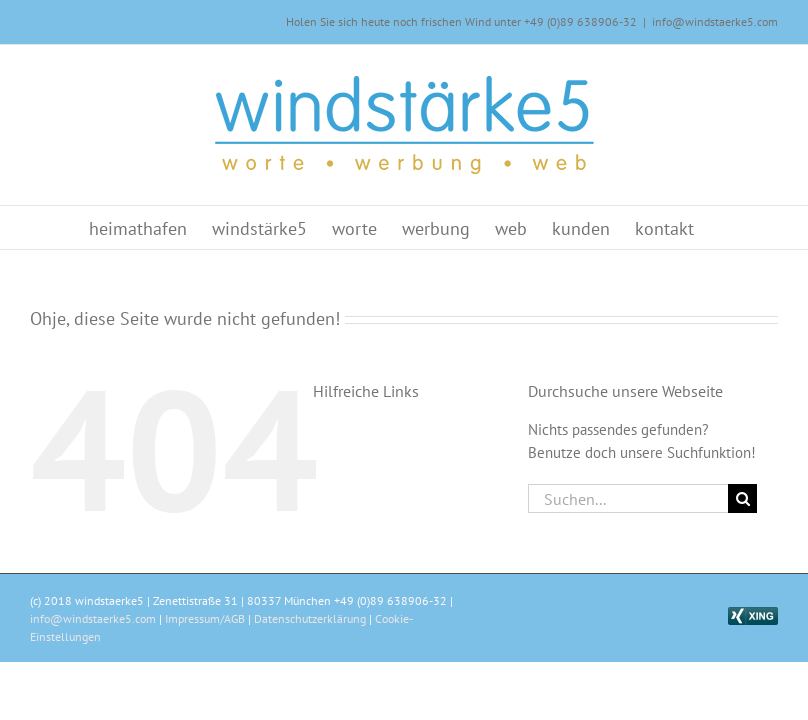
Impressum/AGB (205, 618)
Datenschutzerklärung (310, 618)
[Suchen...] (628, 498)
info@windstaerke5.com (715, 21)
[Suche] (742, 498)
